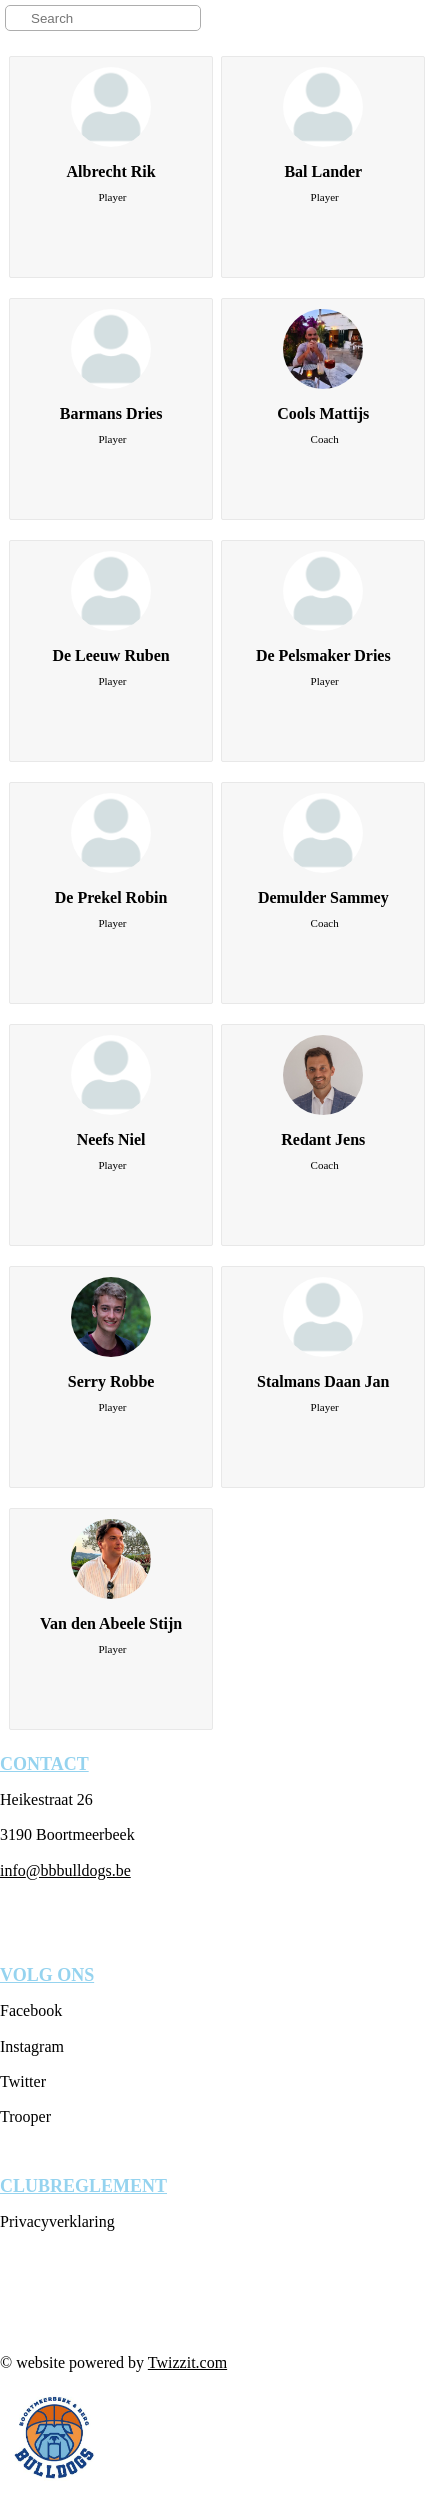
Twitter (23, 2081)
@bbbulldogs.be (78, 1870)
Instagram (32, 2046)
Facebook (31, 2010)
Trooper (25, 2116)
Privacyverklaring (57, 2221)
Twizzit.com (187, 2362)
